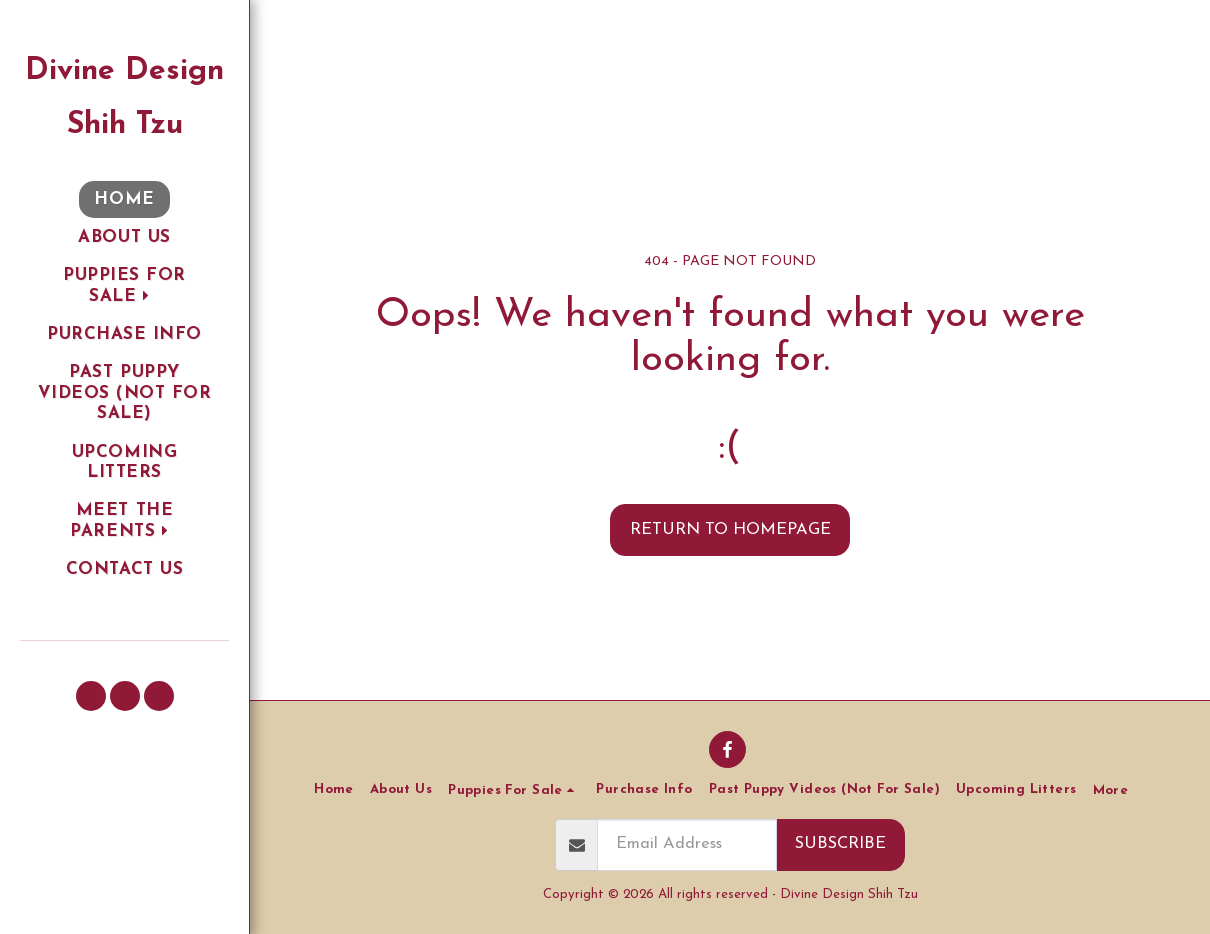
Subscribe (840, 844)
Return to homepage (730, 530)
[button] (124, 287)
